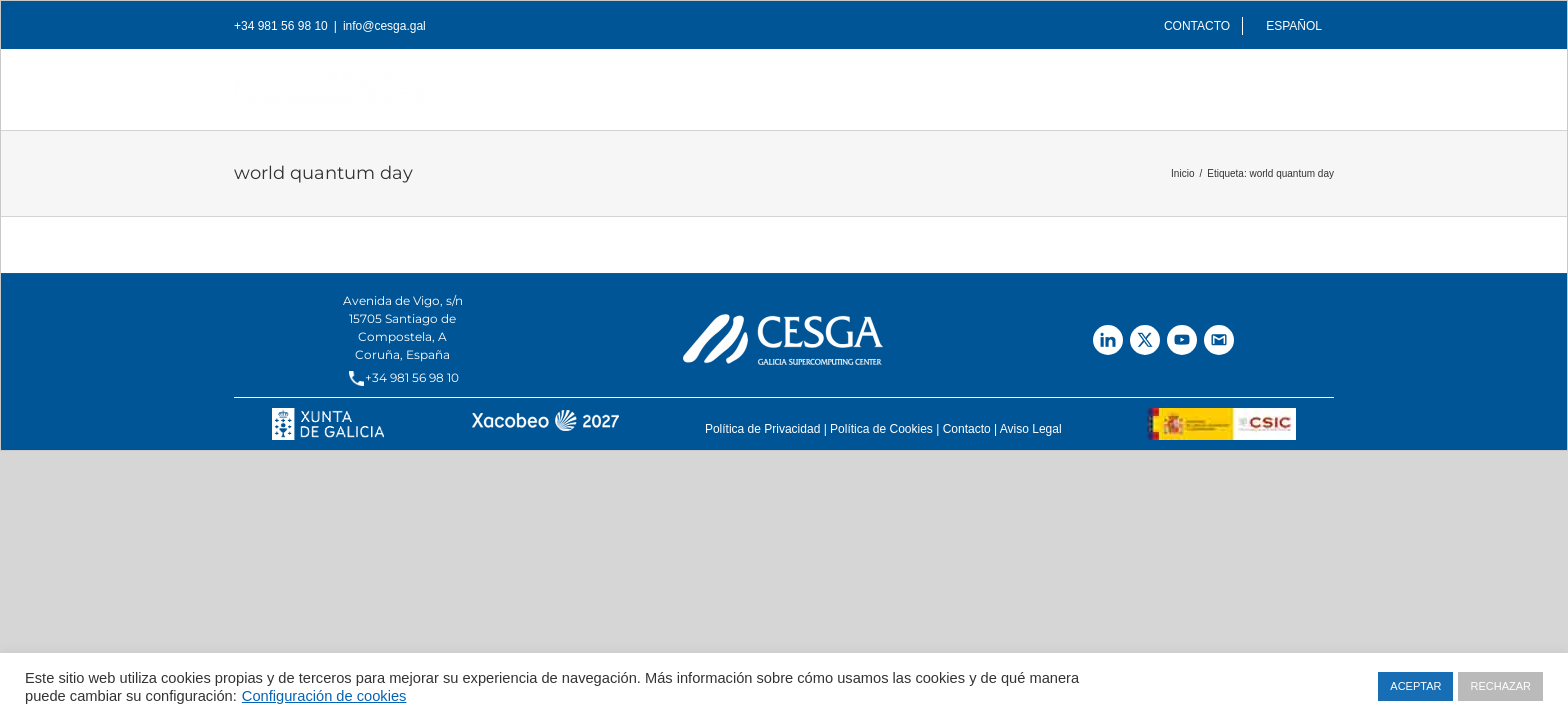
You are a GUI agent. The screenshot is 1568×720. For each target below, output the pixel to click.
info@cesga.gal (384, 26)
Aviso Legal (1031, 429)
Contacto (967, 429)
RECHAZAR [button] (1500, 686)
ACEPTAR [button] (1415, 686)
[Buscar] (1327, 84)
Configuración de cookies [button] (324, 696)
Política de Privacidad (762, 429)
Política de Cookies (881, 429)
